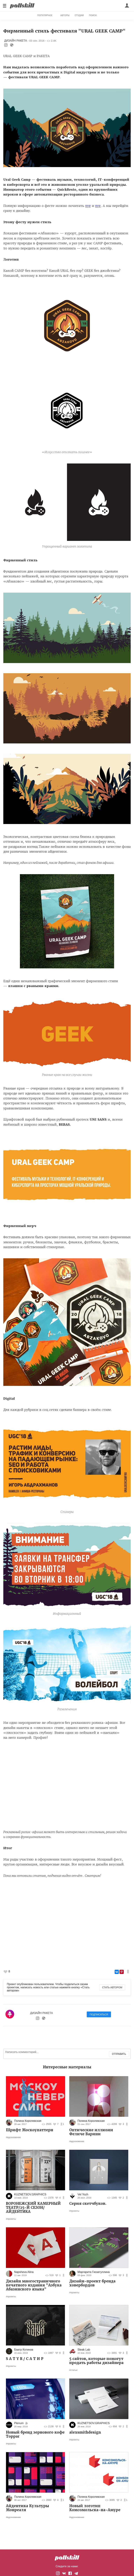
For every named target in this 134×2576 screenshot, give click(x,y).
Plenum (19, 2423)
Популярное (44, 15)
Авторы (64, 15)
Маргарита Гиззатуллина (93, 2272)
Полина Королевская (27, 2120)
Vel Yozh (82, 2194)
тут (88, 206)
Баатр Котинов (23, 2349)
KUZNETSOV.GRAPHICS (30, 2194)
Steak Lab (83, 2349)
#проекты (11, 2219)
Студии (79, 15)
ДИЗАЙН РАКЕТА (15, 40)
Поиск (93, 15)
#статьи (73, 2370)
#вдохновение (13, 2137)
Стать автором (112, 1987)
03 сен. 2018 (36, 40)
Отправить (119, 2054)
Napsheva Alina (24, 2272)
